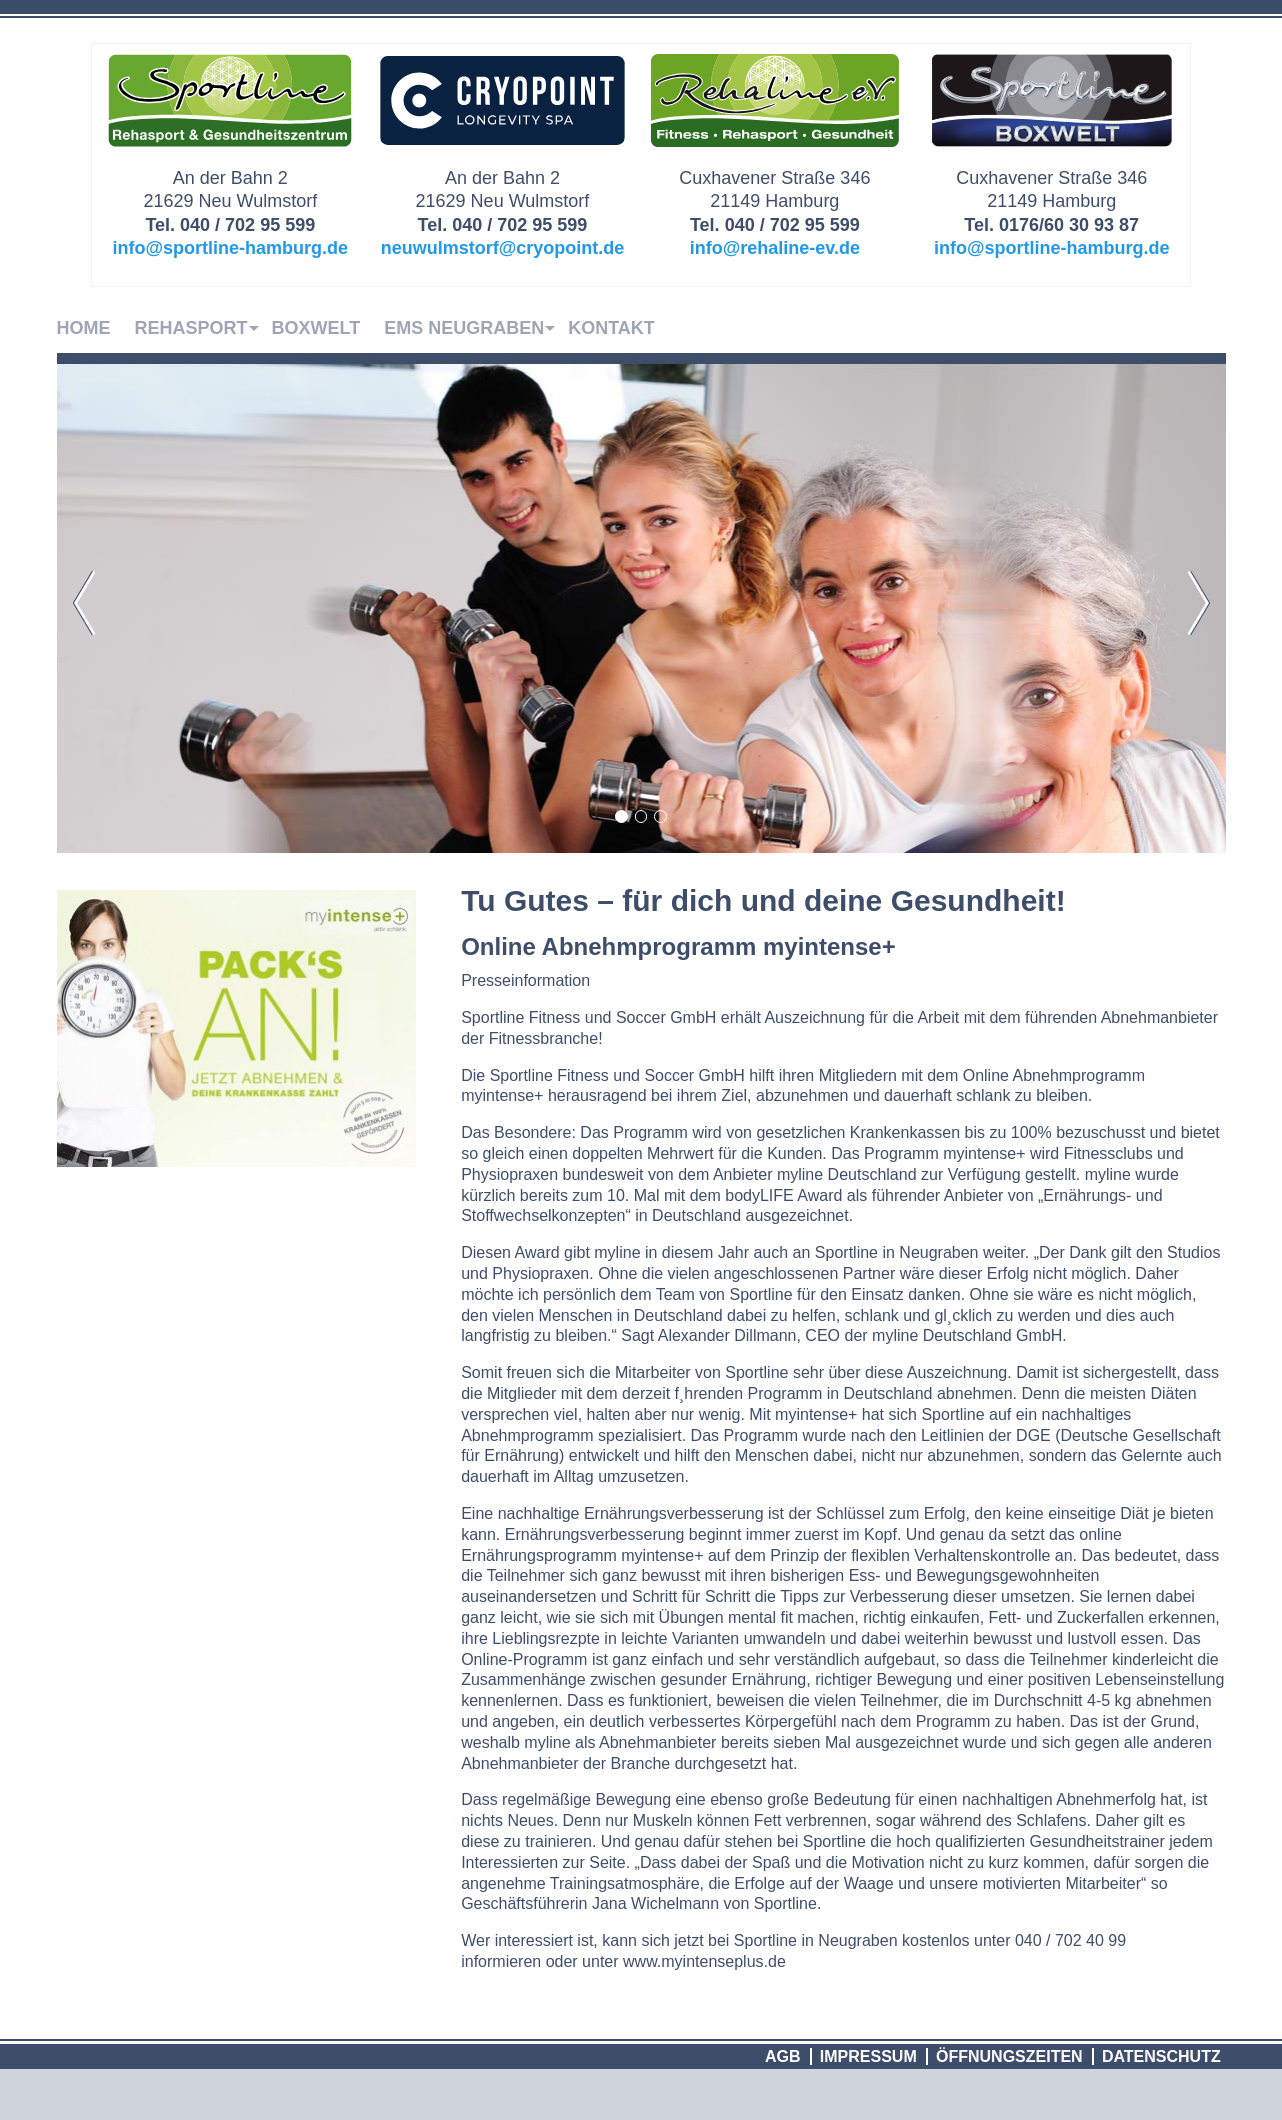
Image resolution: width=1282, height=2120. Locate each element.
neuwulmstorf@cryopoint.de (503, 248)
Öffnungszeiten (1009, 2056)
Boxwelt (316, 328)
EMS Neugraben (464, 328)
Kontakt (611, 328)
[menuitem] (96, 328)
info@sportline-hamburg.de (231, 248)
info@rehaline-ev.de (775, 248)
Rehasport (191, 328)
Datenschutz (1161, 2056)
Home (84, 328)
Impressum (868, 2056)
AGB (783, 2056)
